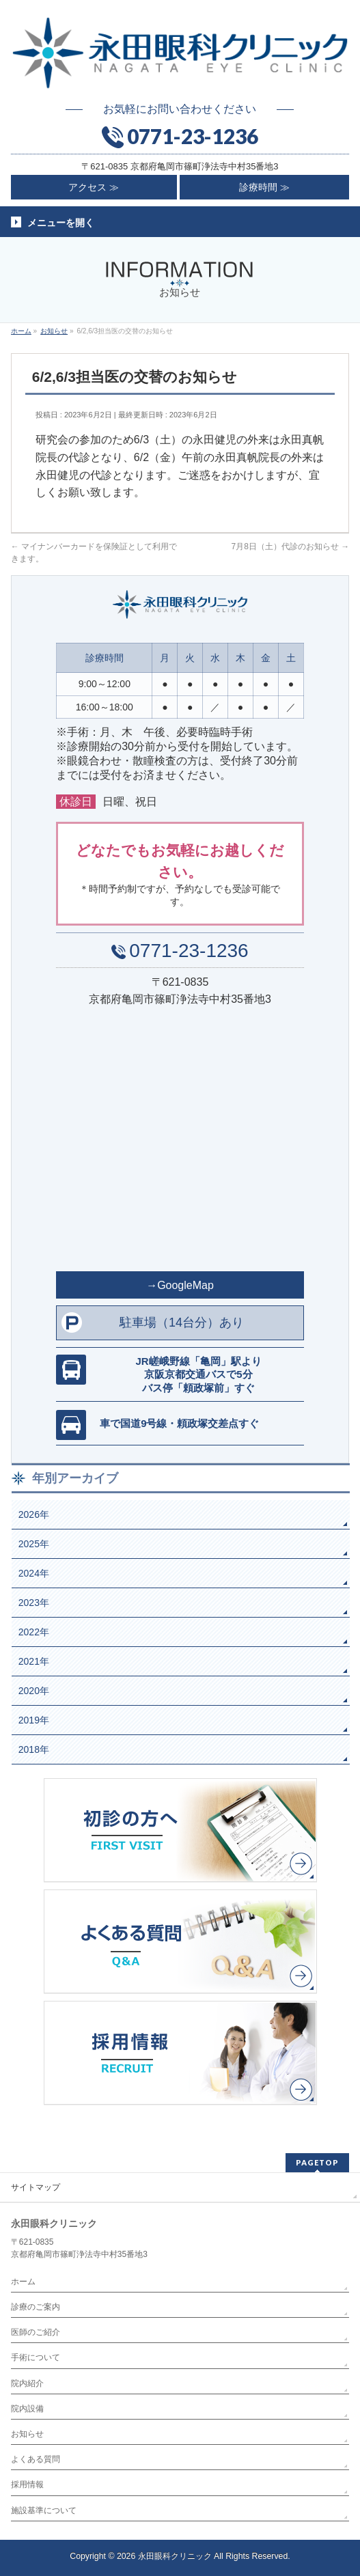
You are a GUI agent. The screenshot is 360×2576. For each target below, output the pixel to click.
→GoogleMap (180, 1285)
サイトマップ (35, 2187)
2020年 (33, 1690)
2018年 (33, 1749)
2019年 (33, 1720)
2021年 (33, 1661)
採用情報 (27, 2484)
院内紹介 (27, 2383)
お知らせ (27, 2434)
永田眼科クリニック (175, 2556)
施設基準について (44, 2510)
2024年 (33, 1573)
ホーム (23, 2281)
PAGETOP (317, 2162)
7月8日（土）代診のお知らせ (290, 546)
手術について (35, 2357)
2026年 (33, 1514)
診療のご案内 (35, 2307)
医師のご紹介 (35, 2332)
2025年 (33, 1543)
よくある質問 (35, 2459)
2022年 (33, 1631)
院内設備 (27, 2408)
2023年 (33, 1602)
